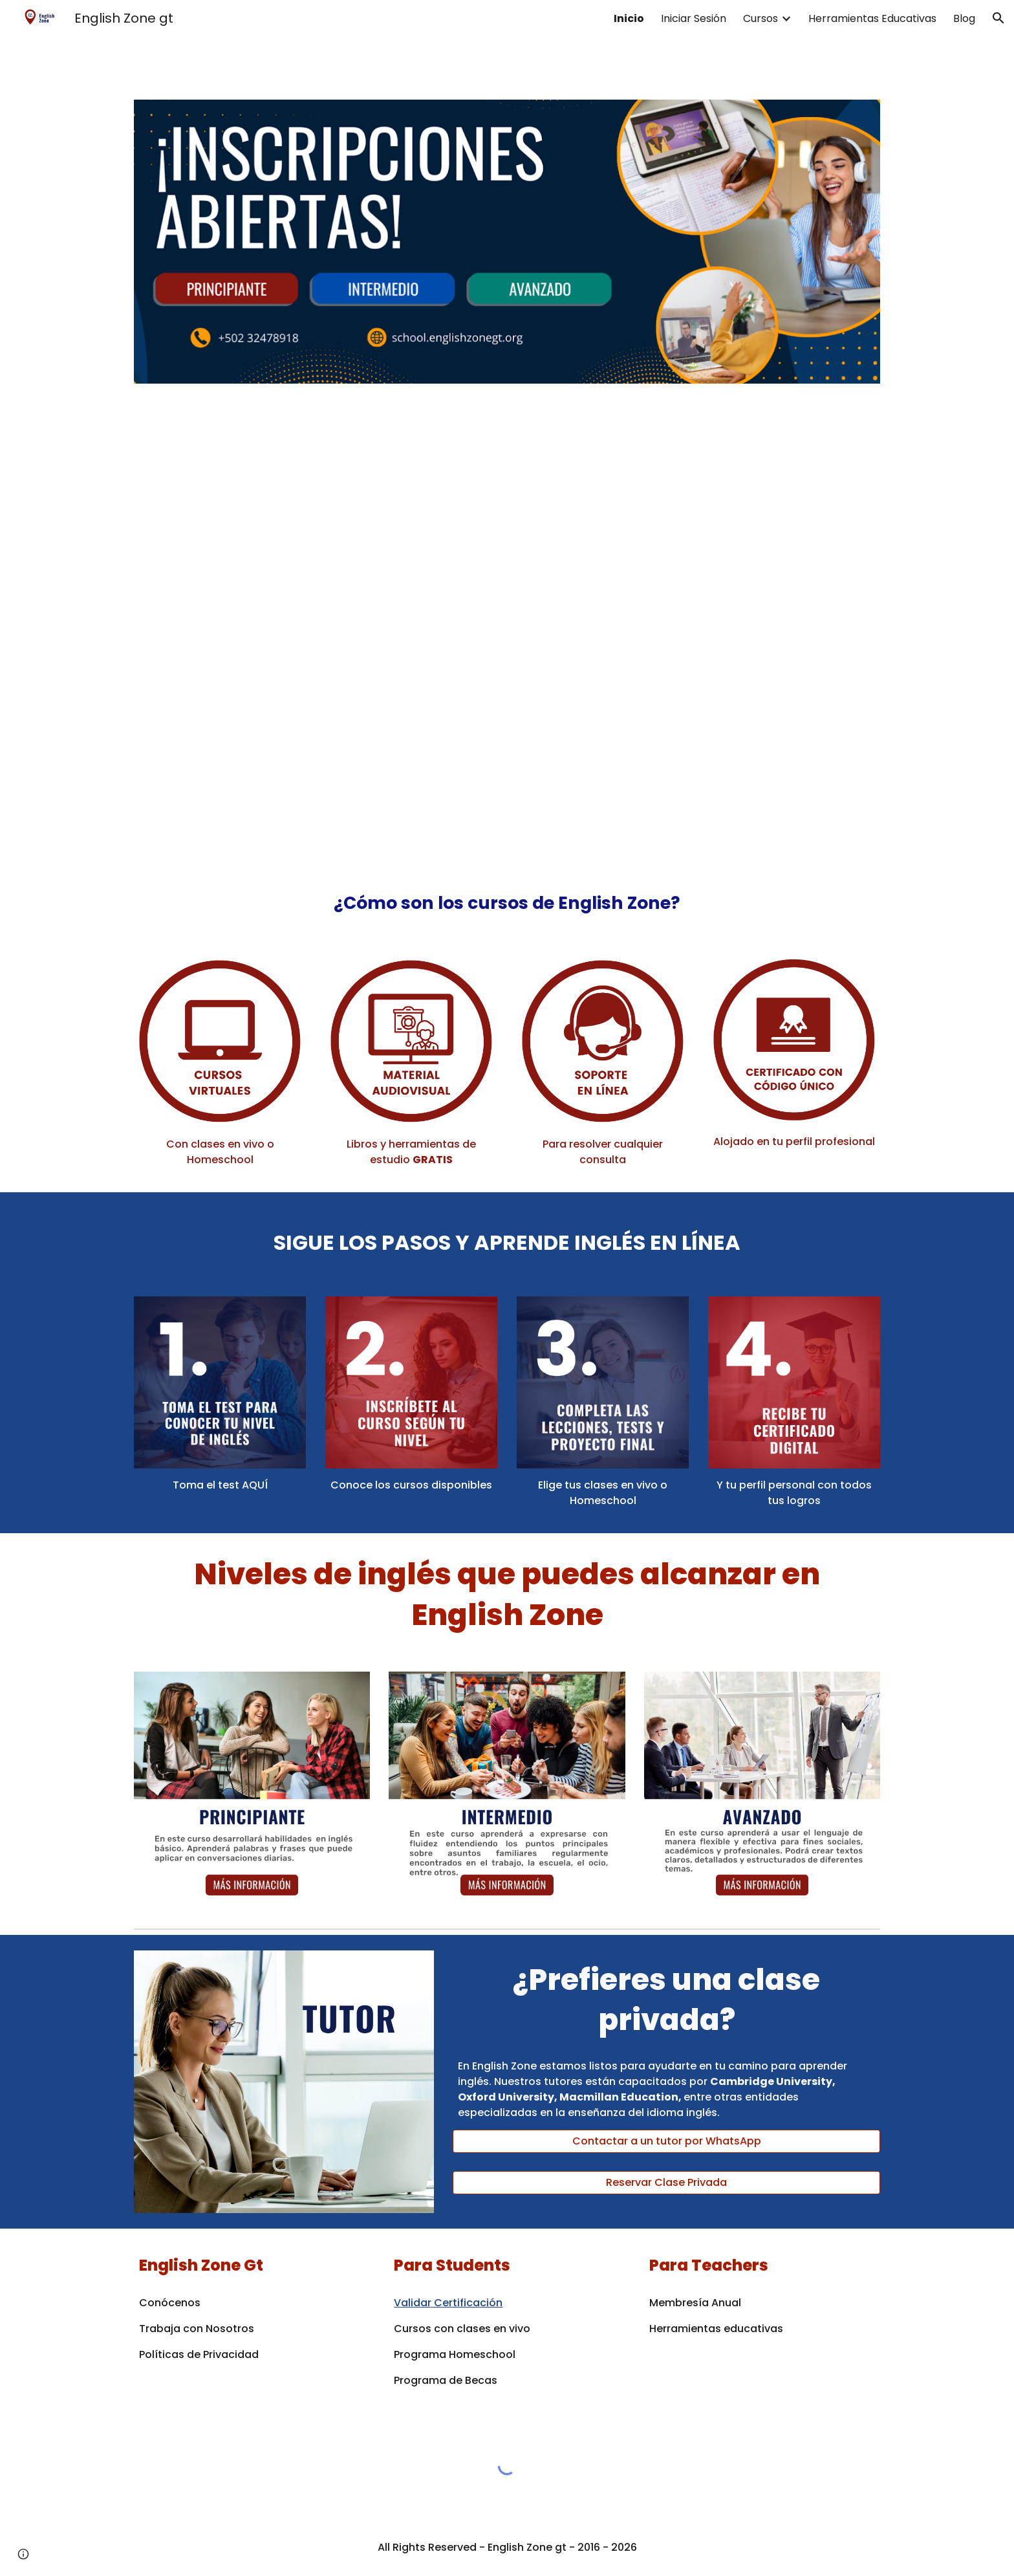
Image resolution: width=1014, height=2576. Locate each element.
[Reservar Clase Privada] (666, 2182)
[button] (998, 18)
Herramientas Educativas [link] (872, 18)
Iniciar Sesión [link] (693, 18)
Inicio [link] (629, 18)
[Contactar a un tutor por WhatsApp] (666, 2141)
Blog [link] (964, 18)
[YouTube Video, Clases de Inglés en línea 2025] (507, 627)
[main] (507, 897)
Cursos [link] (760, 18)
